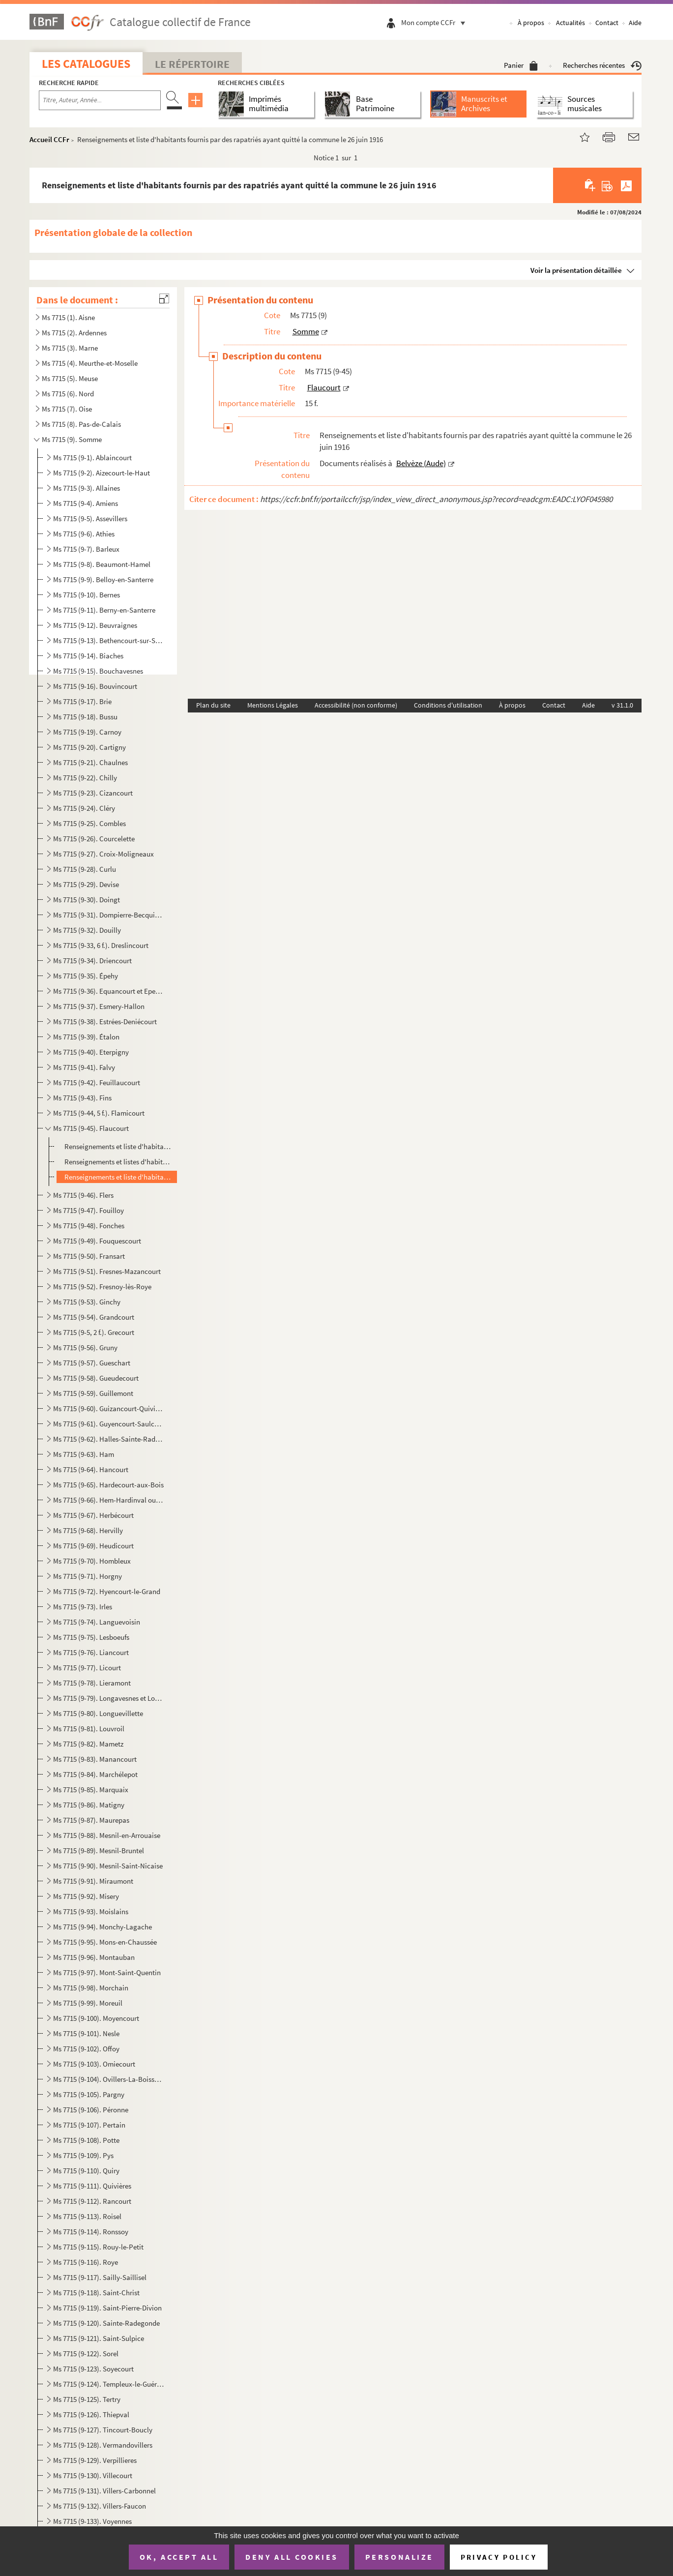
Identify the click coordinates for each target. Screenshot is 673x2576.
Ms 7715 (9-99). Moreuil (87, 2003)
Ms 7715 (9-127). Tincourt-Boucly (102, 2429)
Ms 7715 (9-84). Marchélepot (95, 1774)
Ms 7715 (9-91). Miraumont (93, 1881)
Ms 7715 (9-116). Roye (85, 2262)
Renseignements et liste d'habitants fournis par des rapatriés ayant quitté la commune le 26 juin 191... (118, 1177)
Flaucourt (324, 387)
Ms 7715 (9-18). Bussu (85, 716)
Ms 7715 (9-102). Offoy (86, 2048)
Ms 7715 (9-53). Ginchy (86, 1301)
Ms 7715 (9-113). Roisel (87, 2216)
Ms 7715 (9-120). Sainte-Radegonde (106, 2323)
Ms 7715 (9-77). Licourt (87, 1667)
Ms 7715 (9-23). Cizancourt (93, 793)
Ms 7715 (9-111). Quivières (92, 2186)
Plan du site (213, 705)
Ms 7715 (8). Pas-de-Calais (81, 424)
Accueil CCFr (49, 139)
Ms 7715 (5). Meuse (70, 378)
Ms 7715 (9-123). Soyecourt (93, 2368)
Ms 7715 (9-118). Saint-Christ (96, 2292)
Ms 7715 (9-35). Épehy (85, 975)
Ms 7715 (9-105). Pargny (88, 2094)
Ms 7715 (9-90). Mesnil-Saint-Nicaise (108, 1865)
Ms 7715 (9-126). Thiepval (91, 2414)
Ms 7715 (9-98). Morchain (90, 1987)
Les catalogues (86, 63)
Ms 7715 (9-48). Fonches (88, 1225)
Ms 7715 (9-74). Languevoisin (96, 1622)
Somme (306, 331)
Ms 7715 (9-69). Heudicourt (93, 1545)
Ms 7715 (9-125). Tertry (86, 2399)
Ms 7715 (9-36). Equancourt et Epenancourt (108, 991)
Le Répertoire (192, 64)
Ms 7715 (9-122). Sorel (85, 2353)
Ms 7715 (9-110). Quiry (86, 2170)
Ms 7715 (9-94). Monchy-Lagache (102, 1926)
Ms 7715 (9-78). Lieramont (92, 1683)
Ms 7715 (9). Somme (72, 439)
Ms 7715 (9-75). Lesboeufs (91, 1637)
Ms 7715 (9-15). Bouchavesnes (98, 671)
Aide (635, 22)
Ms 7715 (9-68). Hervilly (88, 1530)
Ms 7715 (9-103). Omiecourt (94, 2064)
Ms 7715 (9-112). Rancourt (92, 2201)
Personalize (399, 2557)
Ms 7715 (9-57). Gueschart (91, 1362)
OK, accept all (179, 2557)
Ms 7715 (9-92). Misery (86, 1896)
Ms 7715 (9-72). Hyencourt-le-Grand (106, 1591)
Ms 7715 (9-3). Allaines (86, 488)
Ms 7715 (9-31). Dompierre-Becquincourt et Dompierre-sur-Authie (108, 914)
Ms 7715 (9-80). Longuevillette (98, 1713)
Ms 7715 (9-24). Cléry (84, 808)
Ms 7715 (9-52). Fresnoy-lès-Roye (102, 1286)
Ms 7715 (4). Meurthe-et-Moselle (90, 363)
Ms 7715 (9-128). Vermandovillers (102, 2445)
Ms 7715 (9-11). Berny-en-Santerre (104, 610)
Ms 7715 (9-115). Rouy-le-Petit (98, 2246)
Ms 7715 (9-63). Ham (83, 1454)
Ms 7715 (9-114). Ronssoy (90, 2231)
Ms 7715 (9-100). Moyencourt (96, 2018)
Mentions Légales (272, 705)
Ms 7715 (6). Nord (68, 393)
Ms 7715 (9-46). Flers (83, 1195)
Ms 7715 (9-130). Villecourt (92, 2475)
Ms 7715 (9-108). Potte (86, 2140)
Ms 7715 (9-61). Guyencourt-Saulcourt (108, 1423)
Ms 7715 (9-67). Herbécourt (93, 1515)
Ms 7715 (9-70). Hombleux (92, 1561)
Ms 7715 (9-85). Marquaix (90, 1789)
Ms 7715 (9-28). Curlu (84, 869)
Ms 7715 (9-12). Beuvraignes (95, 625)
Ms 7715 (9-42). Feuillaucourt (96, 1082)
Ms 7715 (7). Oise (67, 409)
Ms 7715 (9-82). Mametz (88, 1743)
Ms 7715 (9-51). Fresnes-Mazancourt (107, 1271)
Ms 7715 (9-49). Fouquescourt (97, 1240)
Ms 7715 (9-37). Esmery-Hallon (99, 1006)
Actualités (570, 22)
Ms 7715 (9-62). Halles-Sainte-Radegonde (108, 1439)
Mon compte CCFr (435, 22)
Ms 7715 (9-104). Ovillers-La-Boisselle (108, 2079)
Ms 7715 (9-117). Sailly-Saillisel (99, 2277)
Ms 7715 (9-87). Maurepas (91, 1820)
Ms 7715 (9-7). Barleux (86, 549)
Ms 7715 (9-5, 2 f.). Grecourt (93, 1332)
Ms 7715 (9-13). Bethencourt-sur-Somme (108, 640)
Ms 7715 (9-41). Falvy (84, 1067)
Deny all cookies (291, 2557)
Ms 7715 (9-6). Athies (84, 533)
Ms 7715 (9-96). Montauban (94, 1957)
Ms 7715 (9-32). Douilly (87, 930)
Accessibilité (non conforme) (356, 705)
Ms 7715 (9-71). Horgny (87, 1576)
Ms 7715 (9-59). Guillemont (93, 1393)
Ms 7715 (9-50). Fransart (89, 1256)
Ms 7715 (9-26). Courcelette (94, 838)
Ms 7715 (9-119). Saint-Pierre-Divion (107, 2307)
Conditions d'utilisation (448, 705)
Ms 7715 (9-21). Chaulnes (90, 762)
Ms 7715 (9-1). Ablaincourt (92, 457)
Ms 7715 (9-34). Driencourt (92, 960)
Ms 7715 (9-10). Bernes (86, 594)
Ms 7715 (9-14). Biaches (88, 655)
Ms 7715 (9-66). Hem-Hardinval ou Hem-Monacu (108, 1500)
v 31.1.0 (622, 705)
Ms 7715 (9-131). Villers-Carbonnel (104, 2490)
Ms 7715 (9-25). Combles (89, 823)
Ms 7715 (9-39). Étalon (86, 1036)
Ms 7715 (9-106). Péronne (90, 2109)
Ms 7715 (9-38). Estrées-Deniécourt (105, 1021)
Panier (521, 65)
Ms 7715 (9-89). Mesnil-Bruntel (98, 1850)
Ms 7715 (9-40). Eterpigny (91, 1052)
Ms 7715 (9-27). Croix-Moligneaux (103, 854)
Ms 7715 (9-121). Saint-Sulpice (98, 2338)
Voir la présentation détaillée (576, 270)
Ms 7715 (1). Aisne (68, 317)
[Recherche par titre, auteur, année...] (100, 100)
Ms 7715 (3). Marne (70, 348)
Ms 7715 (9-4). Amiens (85, 503)
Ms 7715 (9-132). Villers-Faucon (99, 2506)
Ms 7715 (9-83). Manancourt (95, 1759)
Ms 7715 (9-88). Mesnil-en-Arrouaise (106, 1835)
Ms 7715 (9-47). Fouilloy (88, 1210)
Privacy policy (499, 2557)
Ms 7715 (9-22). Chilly (85, 777)
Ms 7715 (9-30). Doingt (86, 899)
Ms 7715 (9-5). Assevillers (90, 518)
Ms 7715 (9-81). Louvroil (88, 1728)
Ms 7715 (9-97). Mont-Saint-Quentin (107, 1972)
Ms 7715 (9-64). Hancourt (90, 1469)
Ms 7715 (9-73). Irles (82, 1606)
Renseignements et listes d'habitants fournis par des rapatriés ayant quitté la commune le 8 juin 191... (118, 1161)
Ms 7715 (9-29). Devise (86, 884)
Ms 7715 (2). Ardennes (74, 332)
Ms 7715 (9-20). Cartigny (89, 747)
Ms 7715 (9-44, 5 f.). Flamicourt (99, 1113)
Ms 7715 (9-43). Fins (82, 1097)
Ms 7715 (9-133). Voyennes (92, 2521)
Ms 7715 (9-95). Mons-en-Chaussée (105, 1942)
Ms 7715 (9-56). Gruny (85, 1347)
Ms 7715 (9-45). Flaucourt (91, 1128)
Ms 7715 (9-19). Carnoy (87, 732)
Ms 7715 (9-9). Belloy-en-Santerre (103, 579)
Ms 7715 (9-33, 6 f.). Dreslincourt (100, 945)
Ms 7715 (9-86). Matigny (88, 1804)
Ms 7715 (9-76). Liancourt (91, 1652)
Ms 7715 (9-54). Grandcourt (93, 1317)
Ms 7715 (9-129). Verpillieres (95, 2460)
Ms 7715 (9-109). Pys (83, 2155)
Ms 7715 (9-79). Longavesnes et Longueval (108, 1698)
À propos (531, 22)
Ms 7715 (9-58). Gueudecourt (96, 1378)
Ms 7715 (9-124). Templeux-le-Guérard (108, 2384)
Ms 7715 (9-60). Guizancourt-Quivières (108, 1408)
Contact (606, 22)
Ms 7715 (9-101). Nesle (86, 2033)
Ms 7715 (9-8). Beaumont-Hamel (101, 564)
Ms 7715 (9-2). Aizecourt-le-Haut (101, 472)
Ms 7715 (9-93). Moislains (90, 1911)
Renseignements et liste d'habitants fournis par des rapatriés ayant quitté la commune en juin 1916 (118, 1146)
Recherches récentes (602, 65)
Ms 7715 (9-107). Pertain (89, 2125)
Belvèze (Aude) (421, 463)
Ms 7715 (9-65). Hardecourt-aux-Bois (108, 1484)
